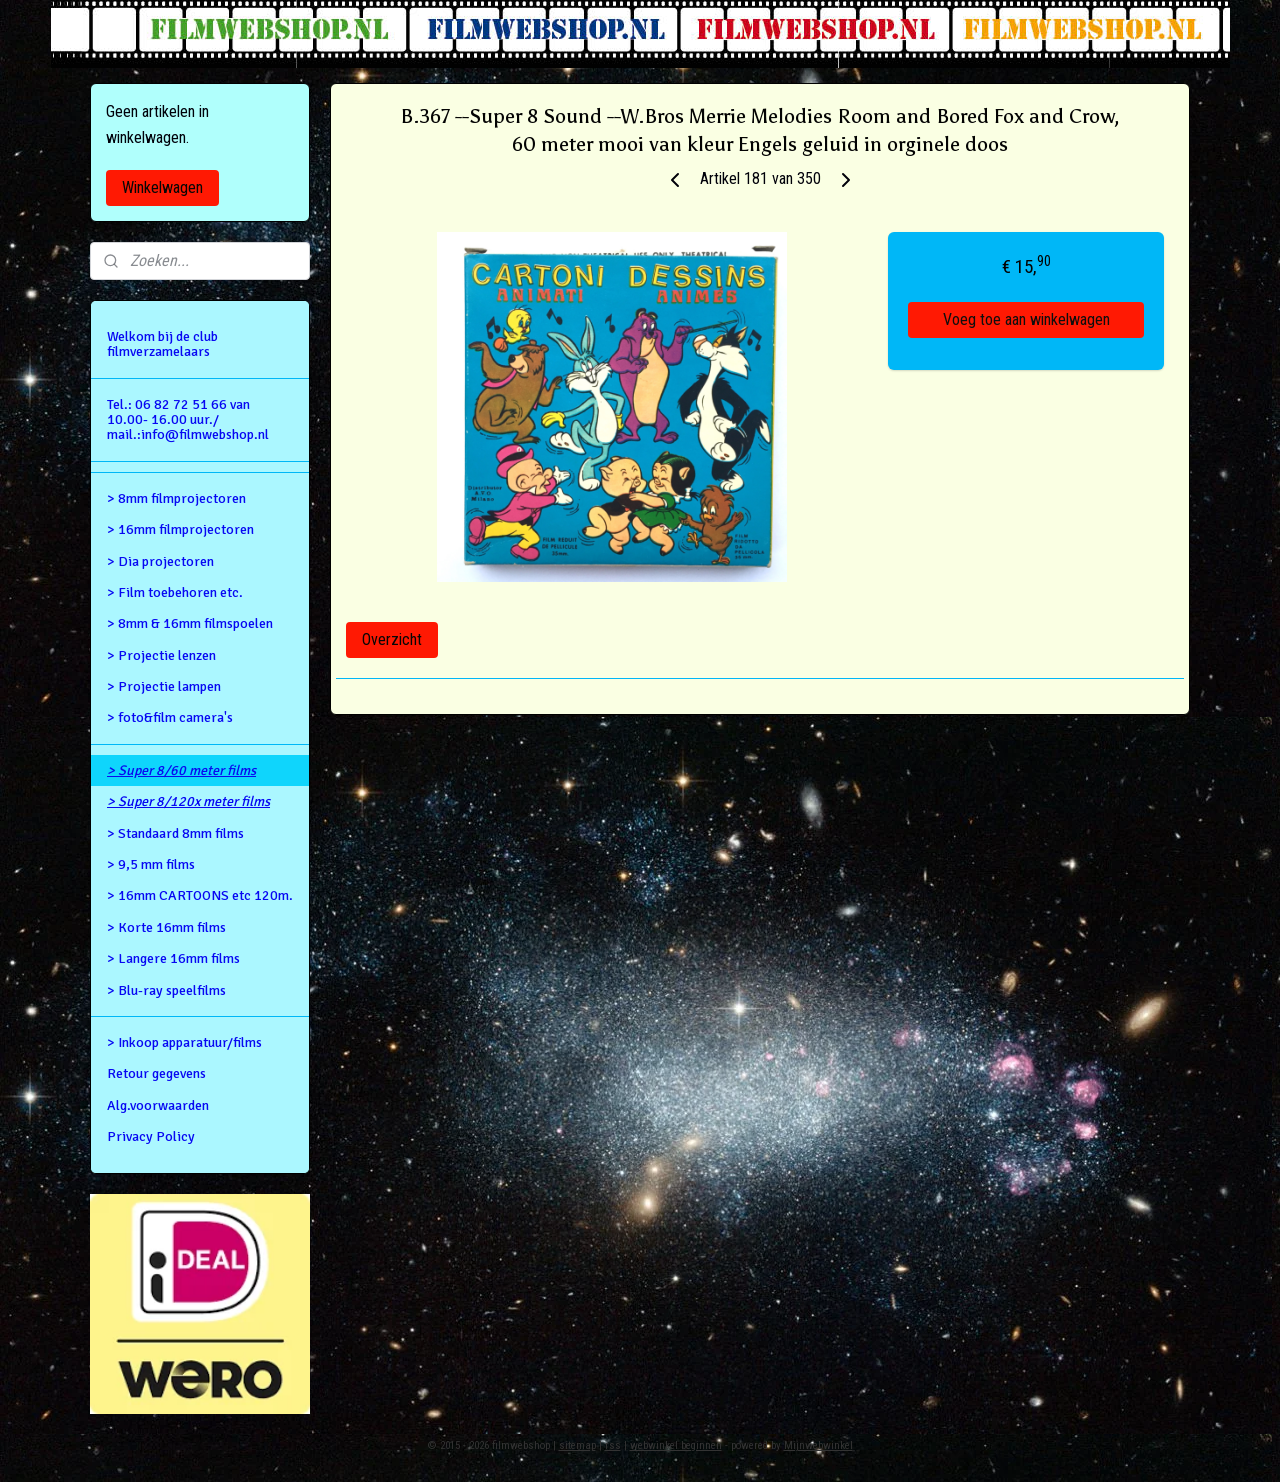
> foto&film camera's (170, 717)
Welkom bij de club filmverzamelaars (162, 344)
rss (613, 1445)
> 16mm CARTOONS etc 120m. (200, 895)
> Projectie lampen (164, 686)
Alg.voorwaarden (158, 1105)
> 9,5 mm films (151, 864)
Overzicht (392, 639)
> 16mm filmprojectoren (180, 529)
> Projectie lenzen (161, 655)
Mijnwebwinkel (818, 1445)
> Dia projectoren (160, 561)
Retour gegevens (156, 1073)
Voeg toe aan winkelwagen (1026, 319)
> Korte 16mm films (166, 927)
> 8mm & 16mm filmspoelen (190, 623)
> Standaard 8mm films (175, 833)
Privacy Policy (151, 1136)
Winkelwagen (162, 187)
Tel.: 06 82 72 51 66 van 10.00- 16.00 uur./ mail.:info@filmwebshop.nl (188, 420)
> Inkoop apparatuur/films (184, 1042)
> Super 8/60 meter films (181, 770)
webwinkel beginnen (676, 1445)
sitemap (577, 1445)
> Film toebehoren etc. (175, 592)
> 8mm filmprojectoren (176, 498)
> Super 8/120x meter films (188, 801)
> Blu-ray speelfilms (166, 990)
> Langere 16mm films (173, 958)
